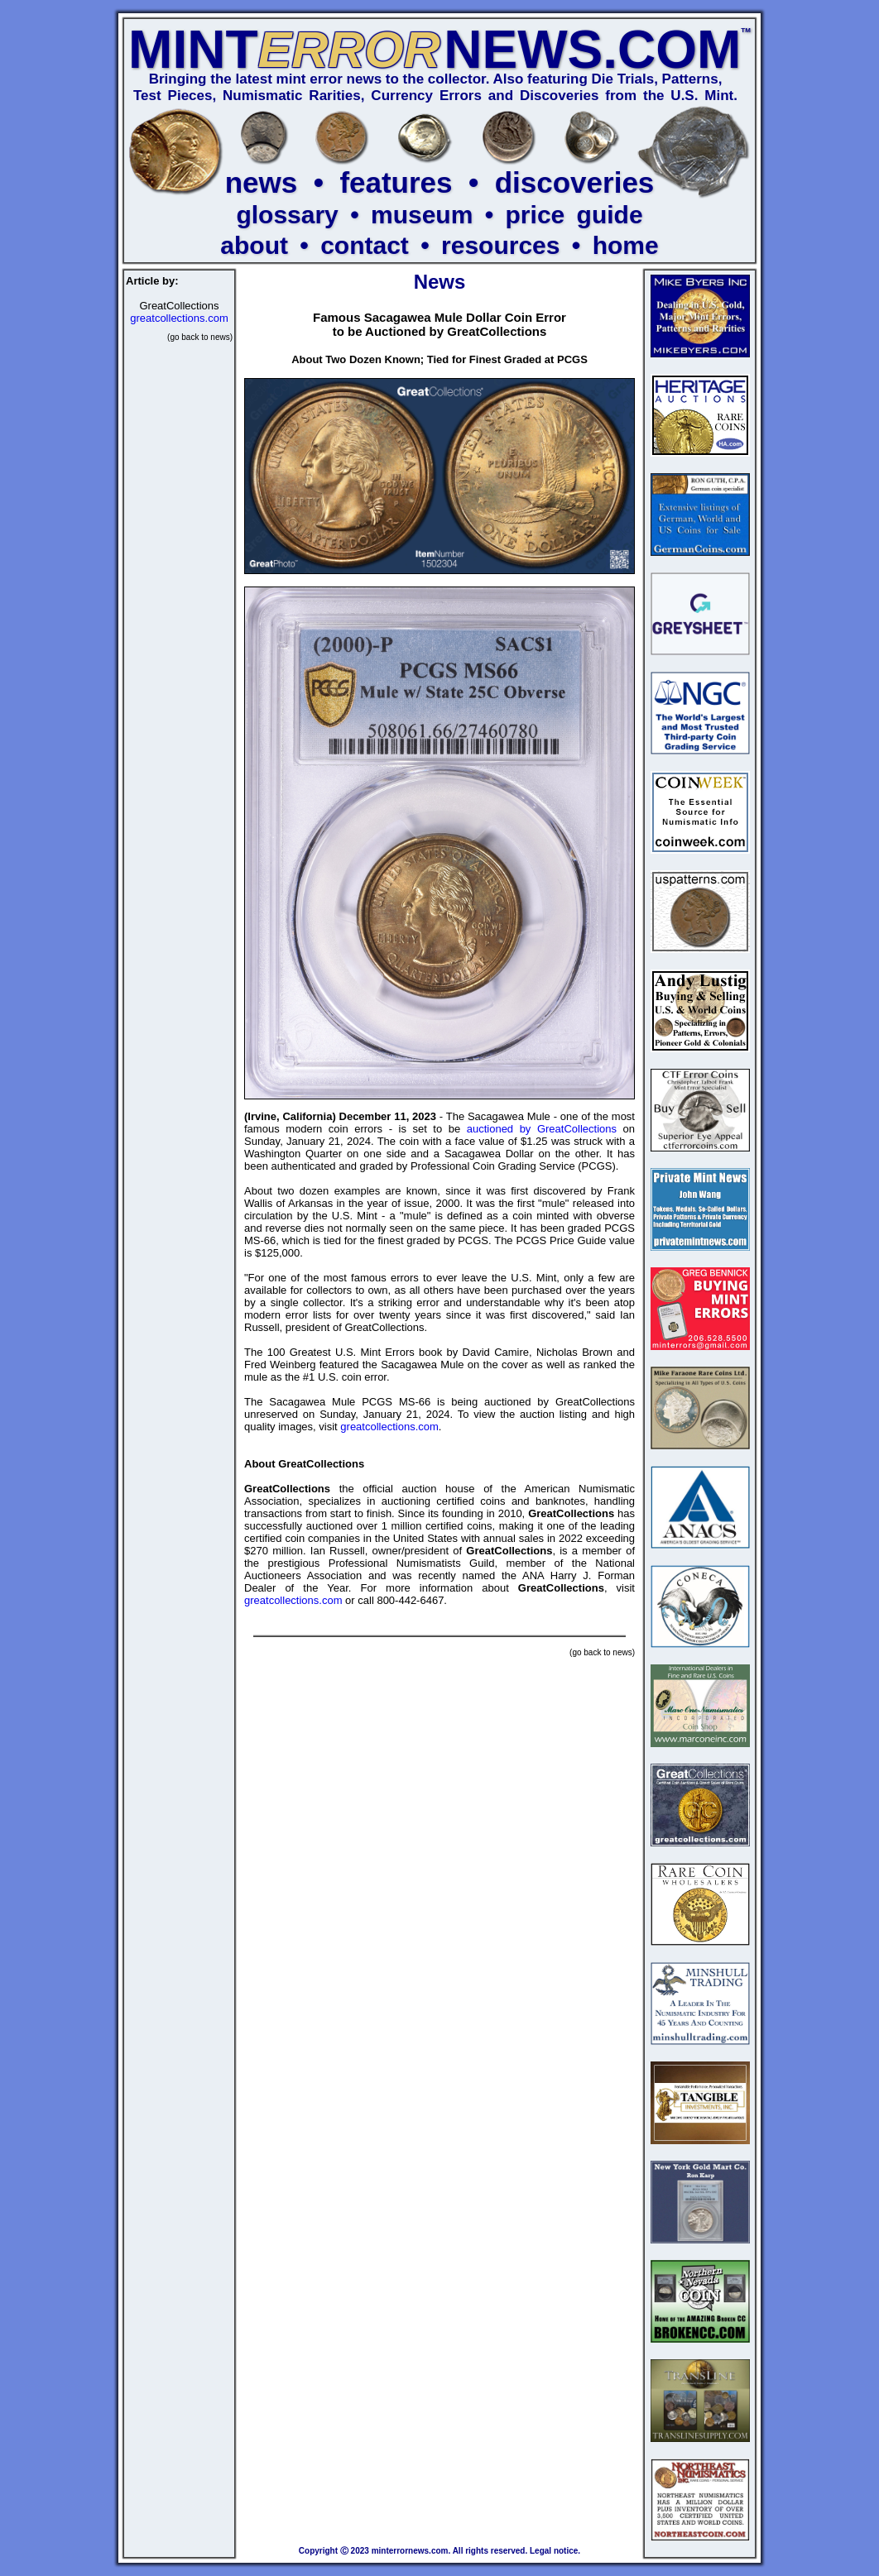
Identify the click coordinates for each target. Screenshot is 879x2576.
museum (422, 214)
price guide (574, 214)
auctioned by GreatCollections (542, 1129)
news (261, 182)
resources (500, 245)
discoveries (575, 182)
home (626, 245)
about (254, 245)
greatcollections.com (179, 318)
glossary (287, 214)
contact (364, 245)
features (395, 182)
